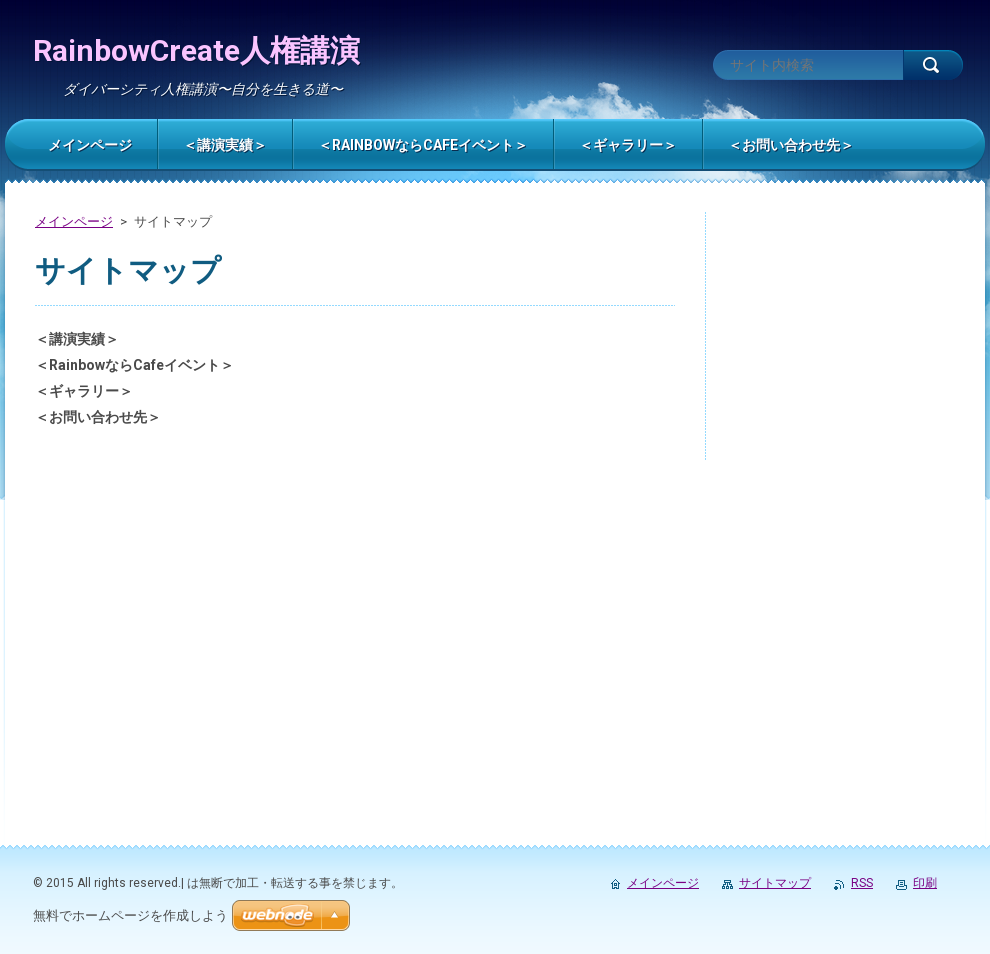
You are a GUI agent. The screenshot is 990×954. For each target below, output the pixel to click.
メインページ (74, 221)
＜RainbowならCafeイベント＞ (134, 365)
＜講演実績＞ (77, 339)
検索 (933, 65)
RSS (862, 883)
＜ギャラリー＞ (84, 391)
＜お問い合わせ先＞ (98, 417)
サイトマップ (775, 883)
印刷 (925, 883)
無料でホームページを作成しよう (130, 915)
